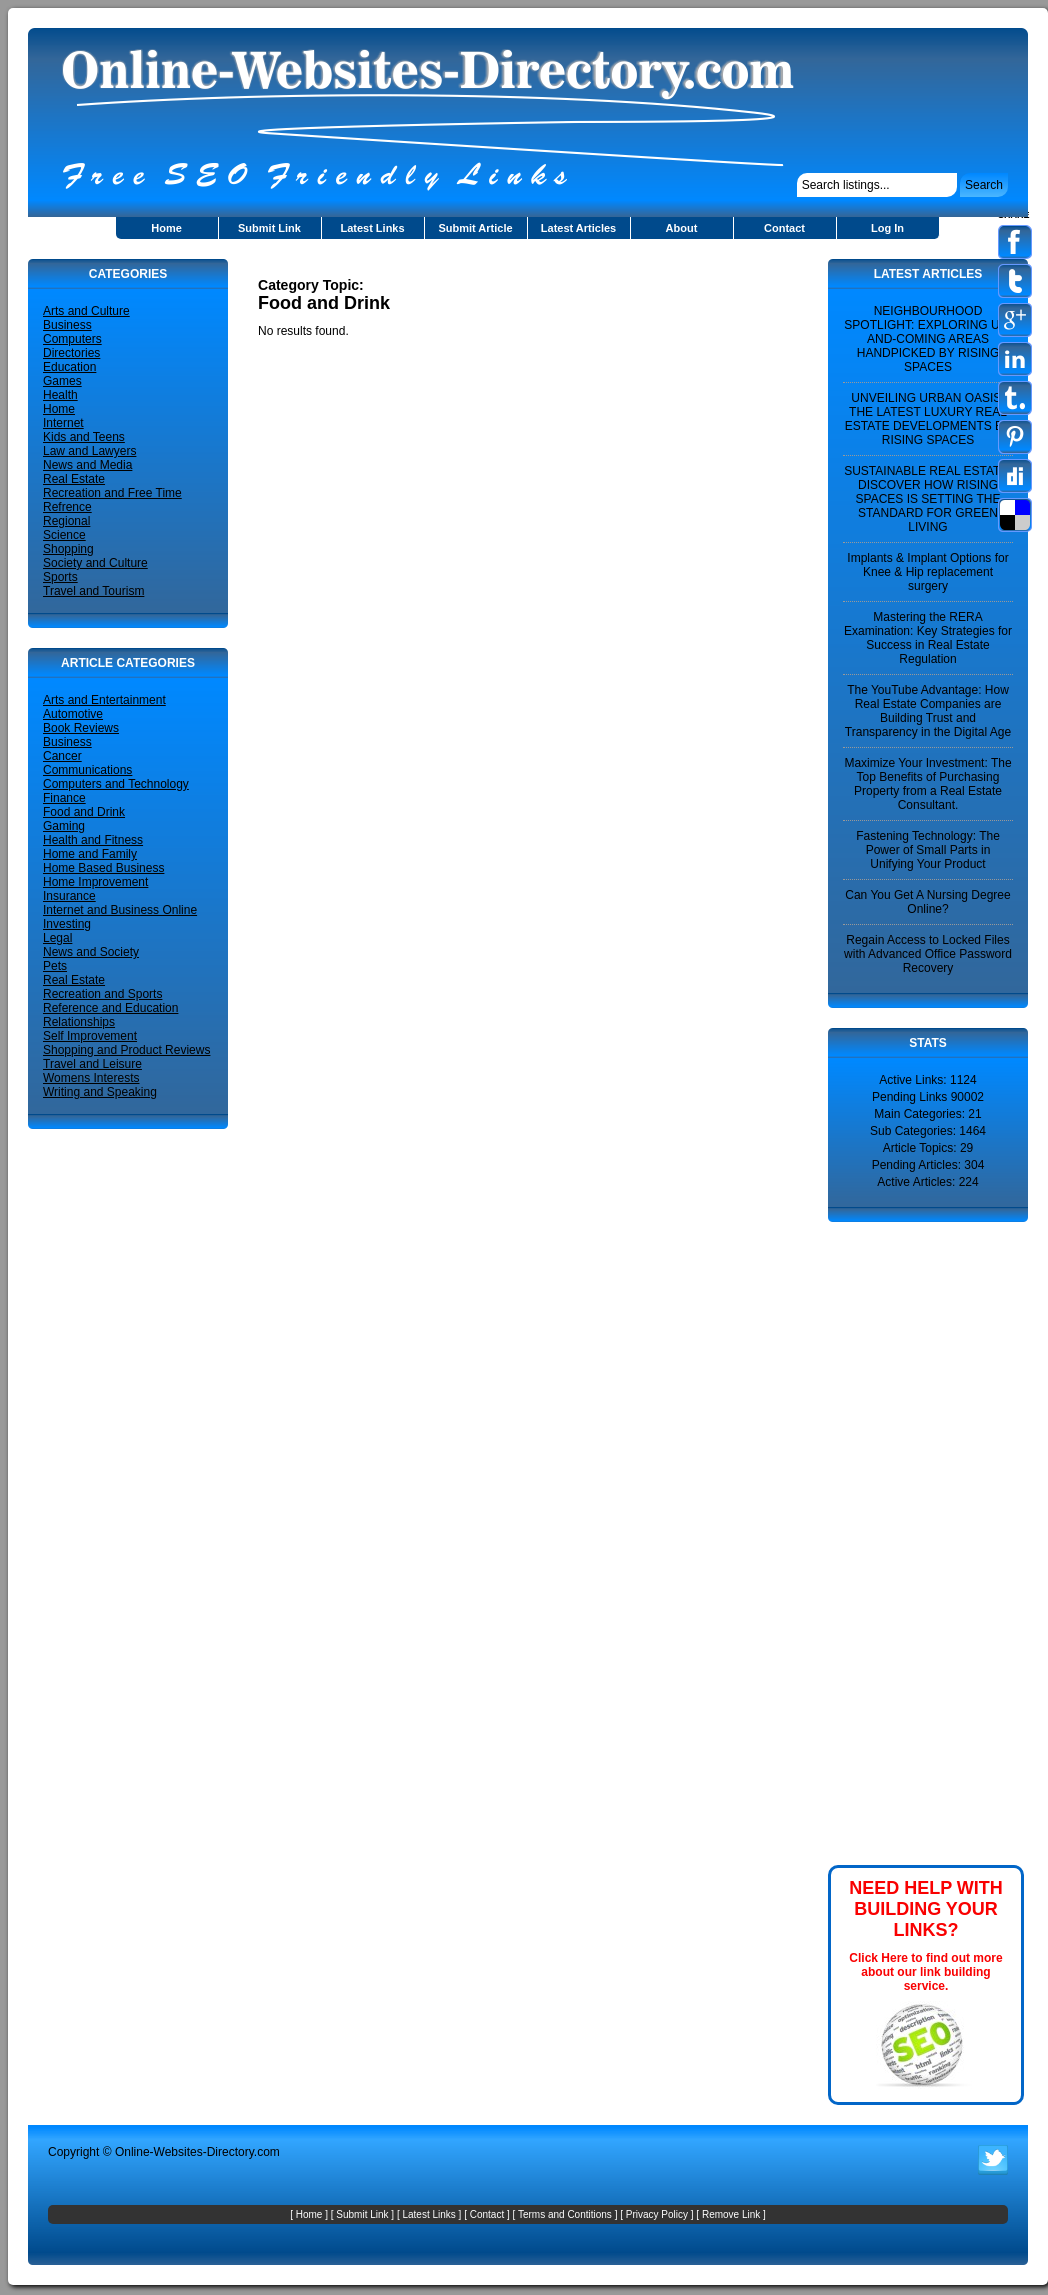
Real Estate (74, 479)
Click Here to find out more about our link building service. (925, 1972)
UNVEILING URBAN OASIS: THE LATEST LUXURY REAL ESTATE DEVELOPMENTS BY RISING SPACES (928, 419)
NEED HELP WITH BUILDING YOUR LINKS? (926, 1909)
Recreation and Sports (102, 994)
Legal (57, 938)
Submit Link (269, 228)
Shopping (68, 549)
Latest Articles (578, 228)
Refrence (67, 507)
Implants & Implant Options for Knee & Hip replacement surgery (927, 572)
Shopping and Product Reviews (126, 1050)
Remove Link (731, 2214)
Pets (55, 966)
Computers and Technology (116, 784)
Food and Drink (84, 812)
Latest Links (372, 228)
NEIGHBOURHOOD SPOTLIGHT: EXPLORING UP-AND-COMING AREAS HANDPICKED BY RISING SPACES (927, 339)
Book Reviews (81, 728)
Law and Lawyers (89, 451)
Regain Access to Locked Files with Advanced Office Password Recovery (928, 954)
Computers (72, 339)
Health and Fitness (93, 840)
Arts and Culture (86, 311)
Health (60, 395)
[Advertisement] (492, 266)
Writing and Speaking (100, 1092)
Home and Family (90, 854)
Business (67, 325)
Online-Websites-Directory (184, 2152)
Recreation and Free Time (112, 493)
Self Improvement (90, 1036)
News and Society (91, 952)
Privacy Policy (657, 2214)
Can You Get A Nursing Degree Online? (927, 902)
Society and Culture (95, 563)
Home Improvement (95, 882)
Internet (63, 423)
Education (69, 367)
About (682, 228)
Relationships (79, 1022)
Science (64, 535)
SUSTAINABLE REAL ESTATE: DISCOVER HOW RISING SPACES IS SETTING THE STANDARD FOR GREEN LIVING (928, 499)
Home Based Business (103, 868)
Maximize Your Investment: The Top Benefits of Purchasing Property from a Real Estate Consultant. (927, 784)
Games (62, 381)
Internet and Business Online (120, 910)
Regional (66, 521)
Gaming (64, 826)
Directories (71, 353)
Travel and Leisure (92, 1064)
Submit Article (475, 228)
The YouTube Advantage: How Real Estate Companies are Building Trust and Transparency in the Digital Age (928, 711)
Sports (60, 577)
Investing (67, 924)
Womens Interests (91, 1078)
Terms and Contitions (565, 2214)
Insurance (69, 896)
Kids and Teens (84, 437)
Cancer (62, 756)
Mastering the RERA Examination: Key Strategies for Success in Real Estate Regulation (928, 638)
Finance (64, 798)
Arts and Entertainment (104, 700)
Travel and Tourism (93, 591)
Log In (887, 228)
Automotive (73, 714)
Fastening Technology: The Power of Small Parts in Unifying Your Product (928, 850)
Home (166, 228)
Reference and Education (110, 1008)
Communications (87, 770)
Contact (784, 228)
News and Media (87, 465)
